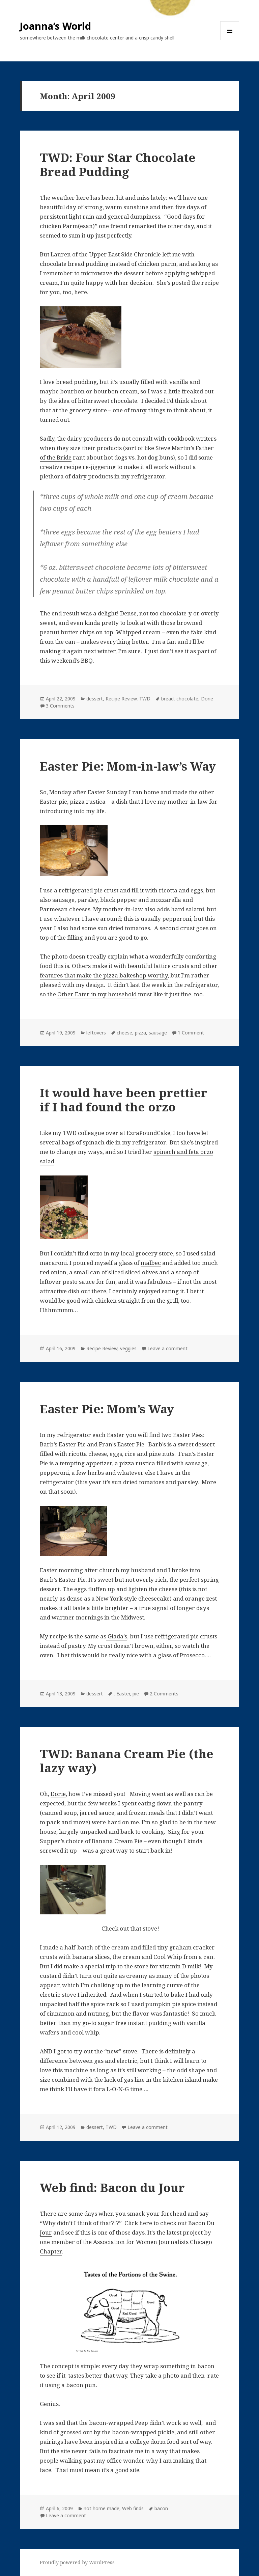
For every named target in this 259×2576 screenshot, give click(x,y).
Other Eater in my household (97, 994)
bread (167, 698)
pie (136, 1693)
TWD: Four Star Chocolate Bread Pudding (118, 164)
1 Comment (191, 1032)
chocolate (187, 698)
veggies (128, 1348)
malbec (151, 1263)
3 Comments (60, 705)
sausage (158, 1032)
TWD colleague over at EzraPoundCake (116, 1133)
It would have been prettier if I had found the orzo (123, 1100)
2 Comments (164, 1693)
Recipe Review (121, 698)
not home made (101, 2508)
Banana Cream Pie (117, 1841)
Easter (123, 1693)
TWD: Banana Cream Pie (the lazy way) (126, 1761)
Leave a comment (167, 1348)
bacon (161, 2508)
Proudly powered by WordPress (77, 2562)
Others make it (92, 966)
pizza (140, 1032)
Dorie (207, 698)
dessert (94, 698)
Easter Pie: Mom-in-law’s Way (128, 766)
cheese (124, 1032)
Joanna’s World (55, 25)
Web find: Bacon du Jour (112, 2187)
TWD (144, 698)
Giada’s (116, 1636)
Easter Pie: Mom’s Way (107, 1409)
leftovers (96, 1032)
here (80, 292)
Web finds (133, 2508)
